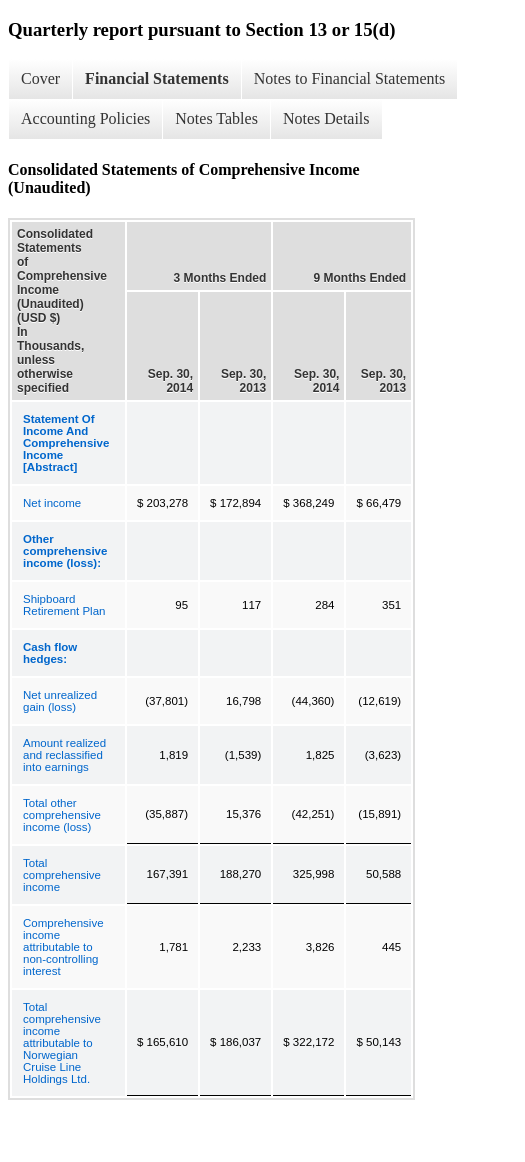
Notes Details (326, 118)
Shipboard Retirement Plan (64, 605)
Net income (52, 503)
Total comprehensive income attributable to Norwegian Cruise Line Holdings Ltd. (62, 1043)
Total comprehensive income (62, 875)
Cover (40, 78)
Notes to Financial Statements (350, 78)
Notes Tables (216, 118)
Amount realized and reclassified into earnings (64, 755)
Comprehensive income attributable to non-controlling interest (63, 947)
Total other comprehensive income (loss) (62, 815)
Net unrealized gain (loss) (60, 701)
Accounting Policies (85, 118)
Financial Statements (157, 78)
